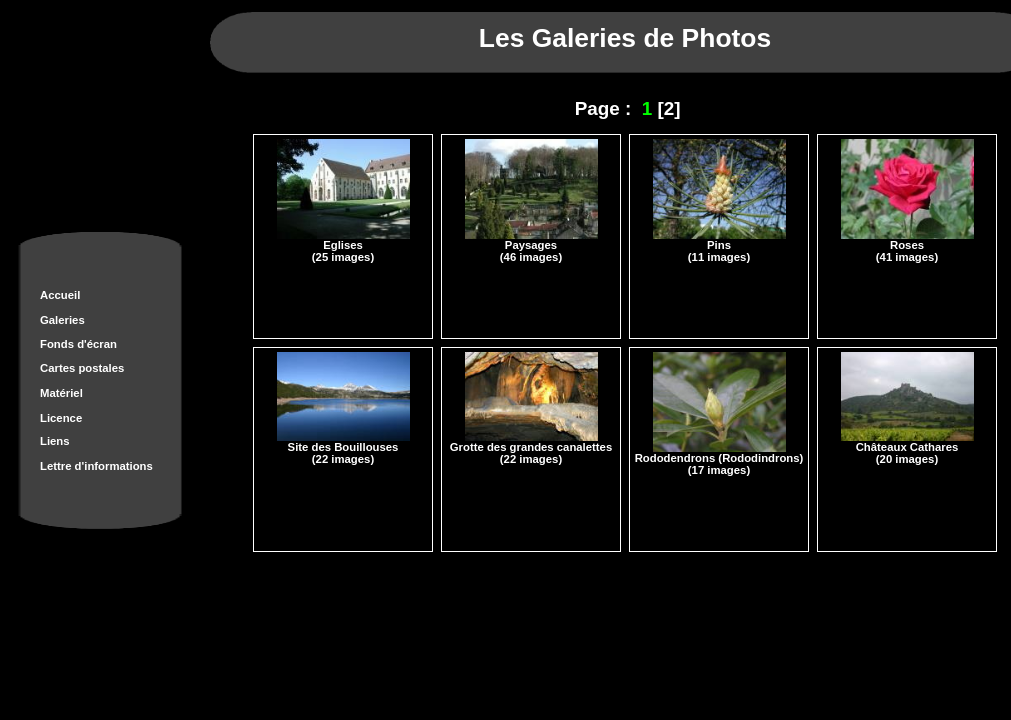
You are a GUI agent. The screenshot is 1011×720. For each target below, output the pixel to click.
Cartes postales (82, 368)
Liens (55, 441)
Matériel (61, 393)
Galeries (62, 320)
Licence (61, 418)
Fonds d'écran (78, 344)
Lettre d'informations (96, 466)
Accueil (60, 295)
